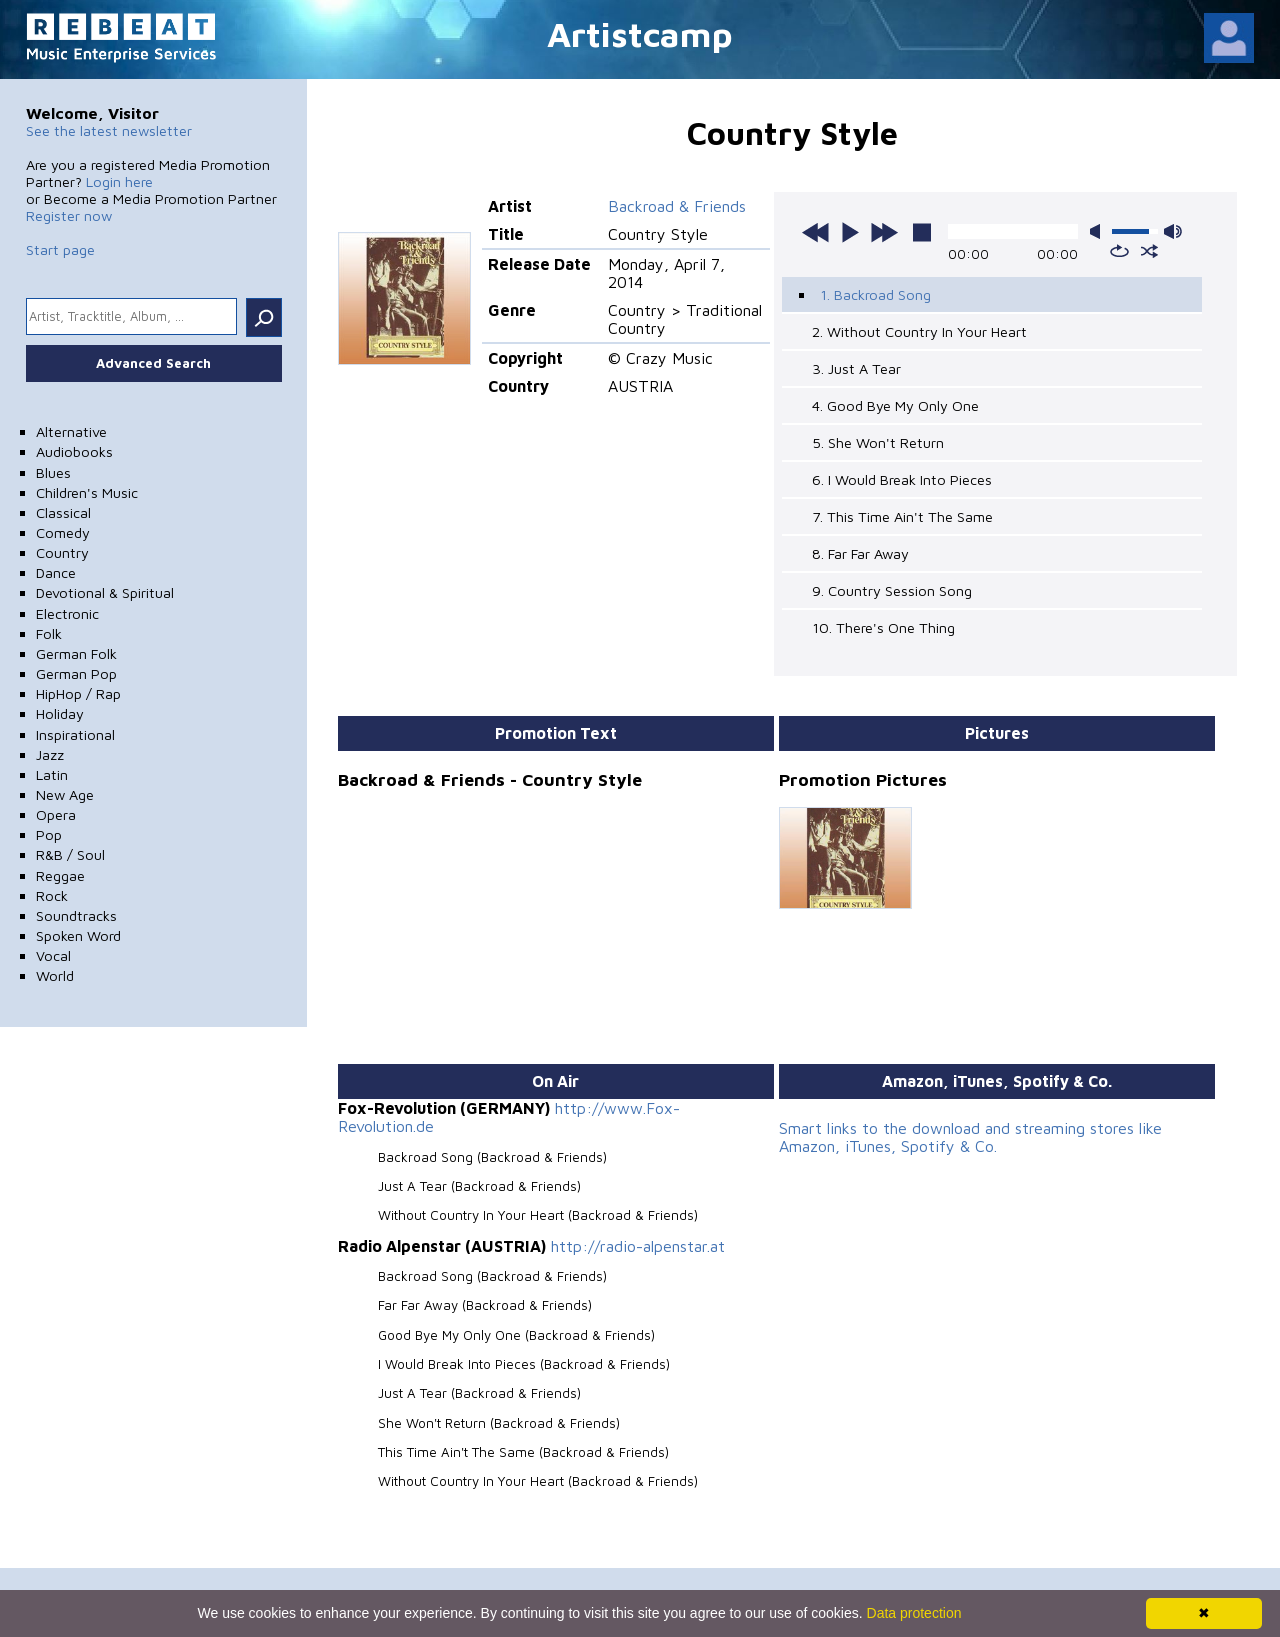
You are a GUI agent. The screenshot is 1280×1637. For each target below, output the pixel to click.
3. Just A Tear (856, 368)
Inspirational (75, 734)
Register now (69, 215)
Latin (52, 774)
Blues (53, 472)
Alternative (71, 431)
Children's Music (87, 492)
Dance (56, 572)
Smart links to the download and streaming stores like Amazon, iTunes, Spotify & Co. (970, 1137)
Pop (49, 834)
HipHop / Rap (78, 693)
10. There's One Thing (883, 627)
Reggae (60, 875)
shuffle (1149, 251)
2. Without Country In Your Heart (919, 331)
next (884, 232)
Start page (60, 249)
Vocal (53, 955)
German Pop (76, 673)
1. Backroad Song (875, 294)
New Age (65, 794)
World (55, 975)
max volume (1173, 231)
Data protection (914, 1613)
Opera (56, 814)
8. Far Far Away (860, 553)
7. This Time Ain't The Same (902, 516)
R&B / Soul (70, 854)
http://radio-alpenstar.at (638, 1246)
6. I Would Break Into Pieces (902, 479)
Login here (119, 181)
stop (922, 232)
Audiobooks (74, 451)
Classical (63, 512)
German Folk (76, 653)
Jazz (50, 754)
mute (1099, 231)
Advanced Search (153, 363)
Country (62, 552)
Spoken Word (78, 935)
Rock (52, 895)
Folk (49, 633)
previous (816, 232)
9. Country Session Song (892, 590)
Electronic (67, 613)
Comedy (63, 532)
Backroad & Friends (677, 206)
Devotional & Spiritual (105, 592)
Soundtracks (76, 915)
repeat (1119, 251)
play (850, 232)
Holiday (60, 713)
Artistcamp (640, 33)
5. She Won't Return (878, 442)
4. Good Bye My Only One (895, 405)
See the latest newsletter (109, 130)
